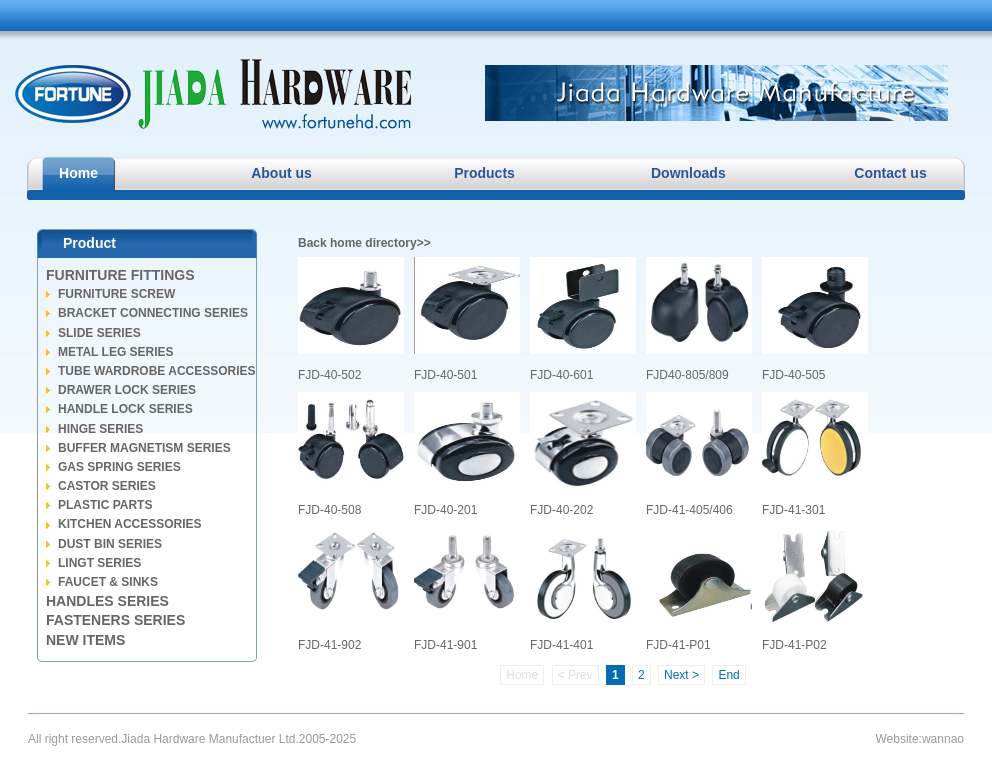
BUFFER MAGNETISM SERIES (144, 448)
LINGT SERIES (99, 563)
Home (78, 173)
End (728, 675)
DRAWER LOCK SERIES (127, 390)
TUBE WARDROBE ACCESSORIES (157, 371)
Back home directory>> (364, 243)
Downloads (687, 173)
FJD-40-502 (351, 319)
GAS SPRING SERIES (119, 467)
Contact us (890, 173)
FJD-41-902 (351, 589)
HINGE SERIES (100, 429)
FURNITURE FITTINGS (120, 275)
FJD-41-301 (815, 454)
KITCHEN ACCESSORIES (130, 524)
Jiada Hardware (213, 94)
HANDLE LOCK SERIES (125, 409)
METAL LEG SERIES (116, 352)
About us (281, 173)
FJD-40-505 (815, 319)
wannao (943, 739)
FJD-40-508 (351, 454)
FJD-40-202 (583, 454)
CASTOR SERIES (107, 486)
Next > (681, 675)
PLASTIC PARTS (105, 505)
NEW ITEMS (85, 640)
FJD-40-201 (467, 454)
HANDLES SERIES (107, 601)
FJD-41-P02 (815, 589)
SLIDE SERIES (99, 333)
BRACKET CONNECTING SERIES (153, 313)
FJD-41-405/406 (699, 454)
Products (484, 173)
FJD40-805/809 (699, 319)
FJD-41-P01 (699, 589)
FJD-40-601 (583, 319)
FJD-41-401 (583, 589)
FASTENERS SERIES (115, 620)
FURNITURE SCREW (116, 294)
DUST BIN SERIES (110, 544)
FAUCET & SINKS (108, 582)
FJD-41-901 (467, 589)
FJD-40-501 (467, 319)
